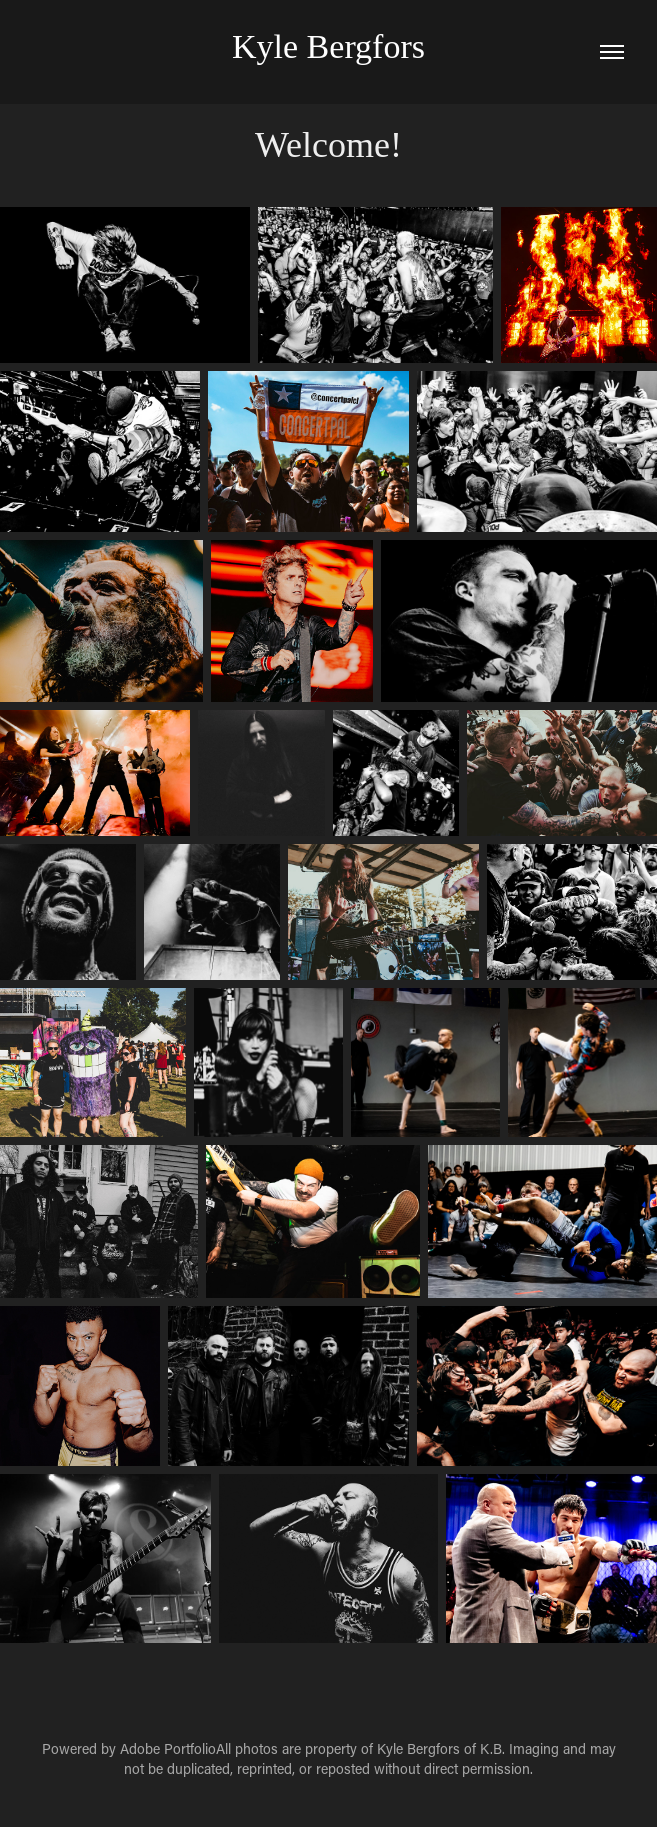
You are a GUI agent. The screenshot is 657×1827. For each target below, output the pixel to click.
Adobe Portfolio (168, 1748)
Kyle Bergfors (328, 46)
